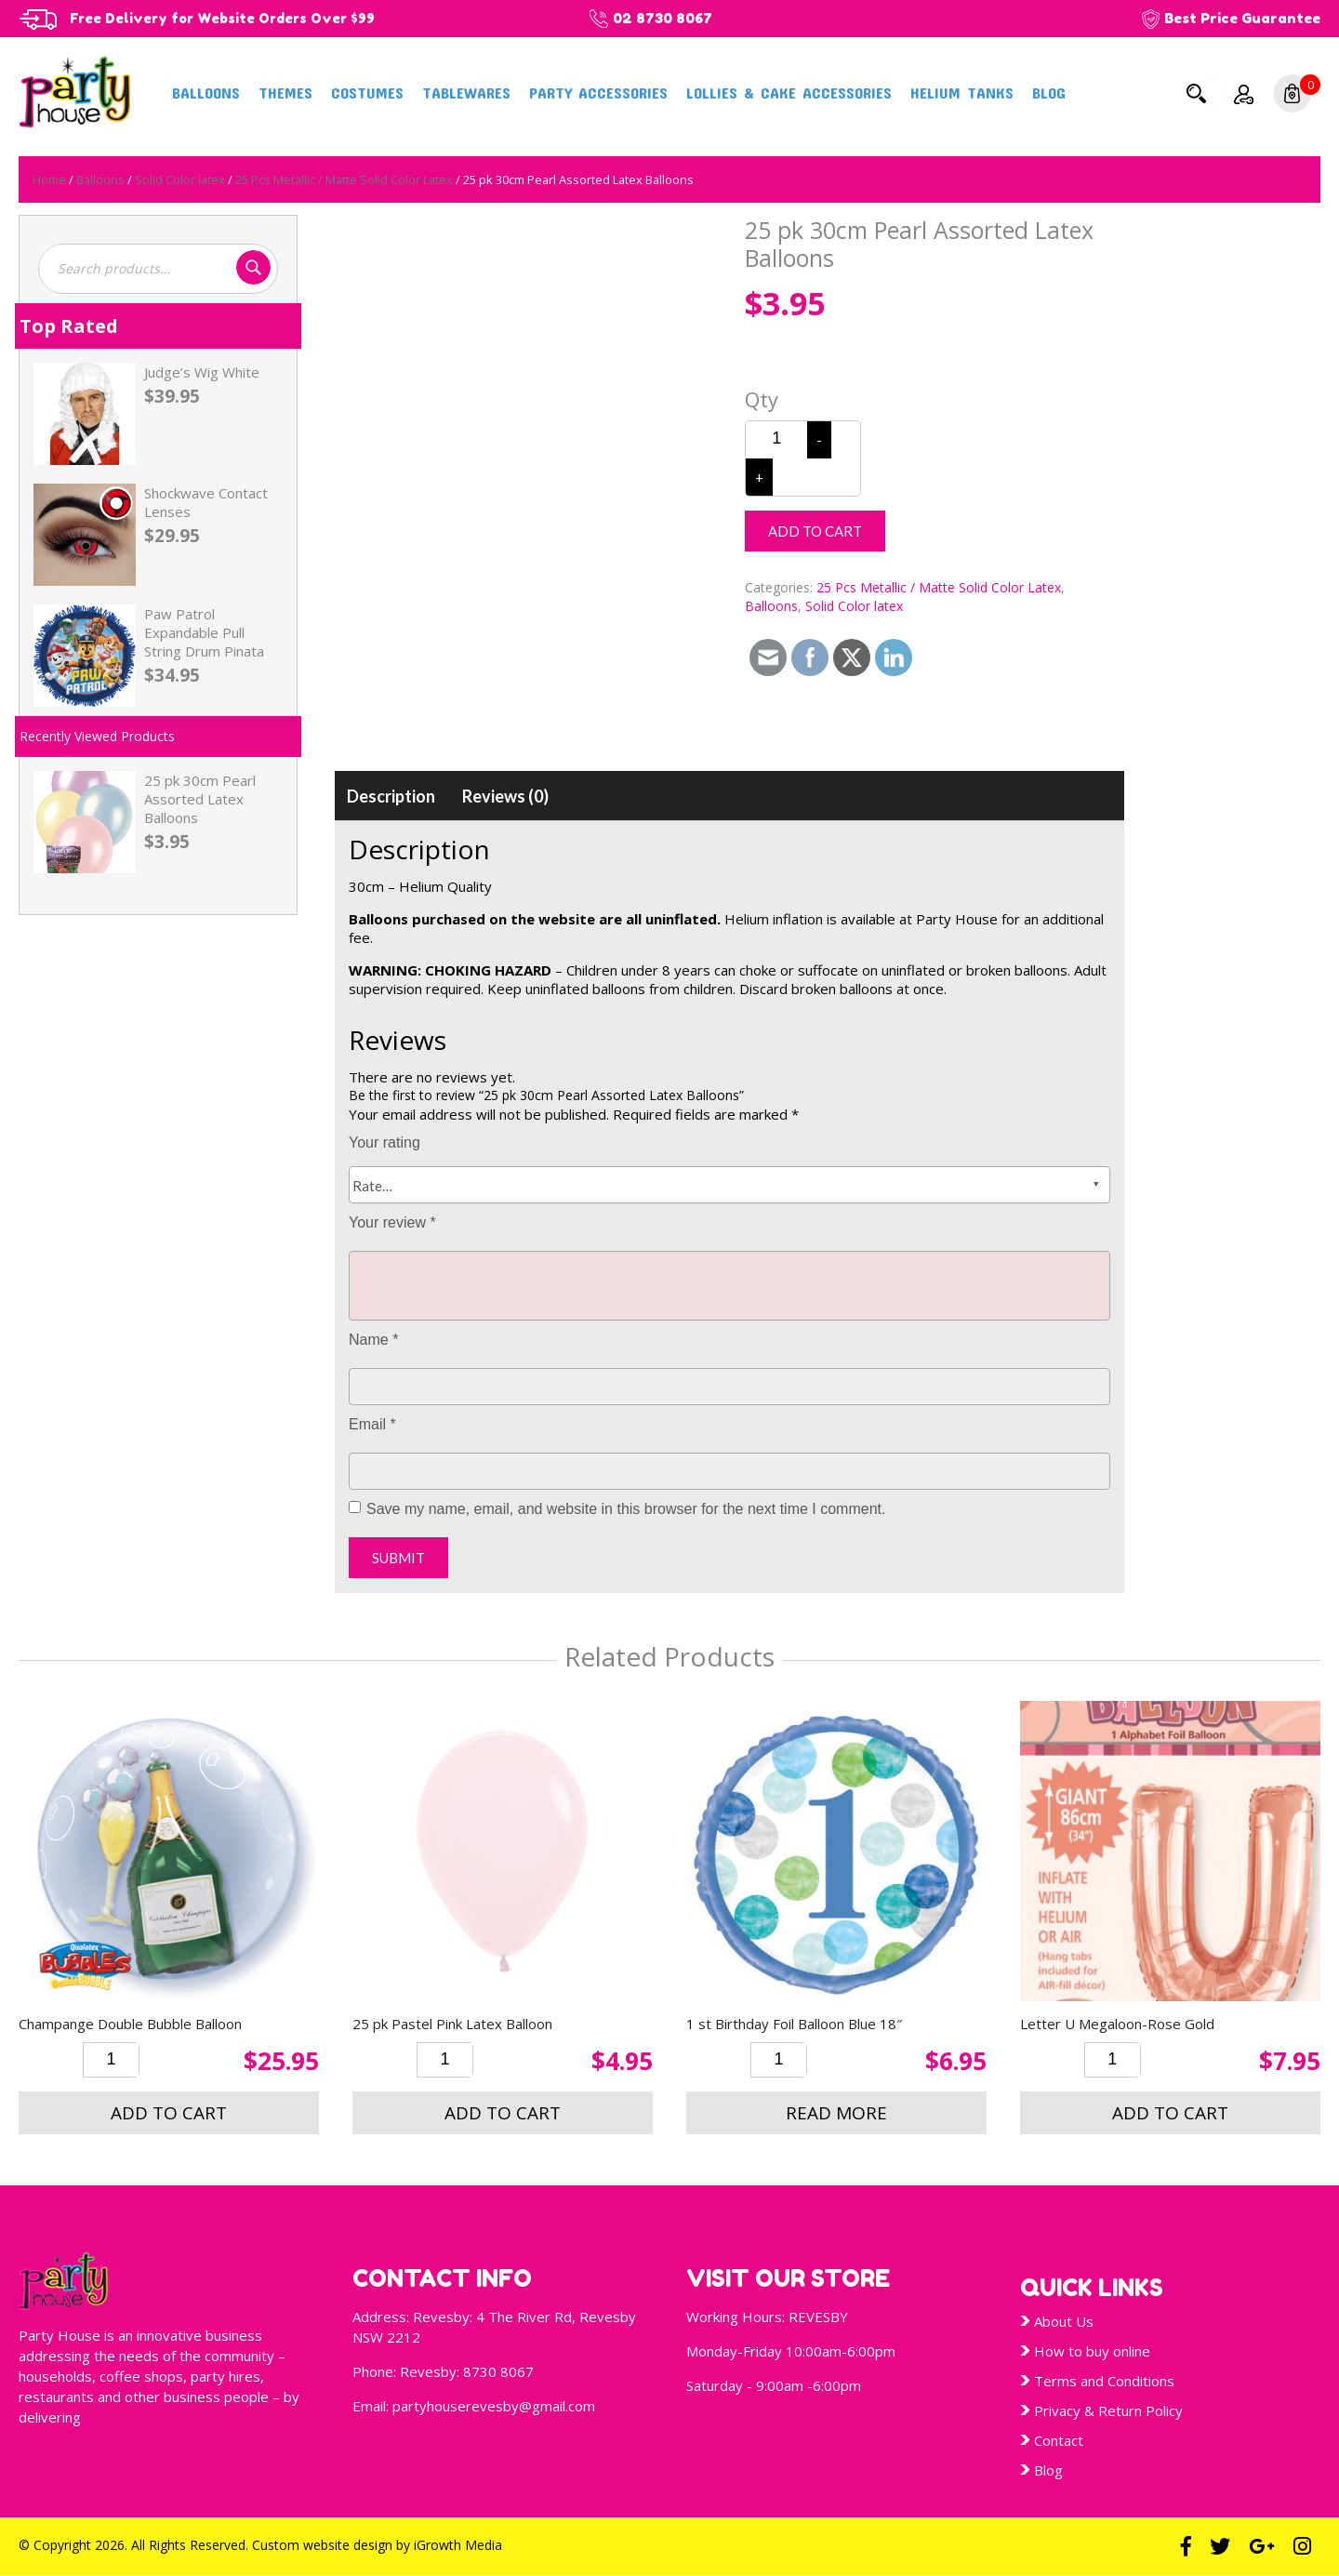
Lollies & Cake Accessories (789, 92)
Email (372, 1424)
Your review (392, 1222)
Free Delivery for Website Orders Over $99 (228, 18)
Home (49, 179)
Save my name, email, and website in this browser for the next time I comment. (625, 1509)
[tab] (391, 796)
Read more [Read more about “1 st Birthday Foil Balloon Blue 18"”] (836, 2113)
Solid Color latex (180, 179)
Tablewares (466, 92)
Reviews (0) (505, 796)
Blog (1049, 92)
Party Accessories (598, 92)
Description (391, 796)
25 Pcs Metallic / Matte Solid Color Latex (344, 179)
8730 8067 (498, 2371)
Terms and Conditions (1104, 2380)
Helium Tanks (962, 92)
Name (373, 1340)
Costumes (367, 92)
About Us (1064, 2321)
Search (1196, 93)
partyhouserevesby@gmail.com (493, 2406)
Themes (285, 92)
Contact (1058, 2440)
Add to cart (815, 531)
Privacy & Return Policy (1108, 2410)
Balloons (206, 92)
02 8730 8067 (674, 18)
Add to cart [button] (169, 2113)
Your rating (384, 1142)
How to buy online (1092, 2351)
